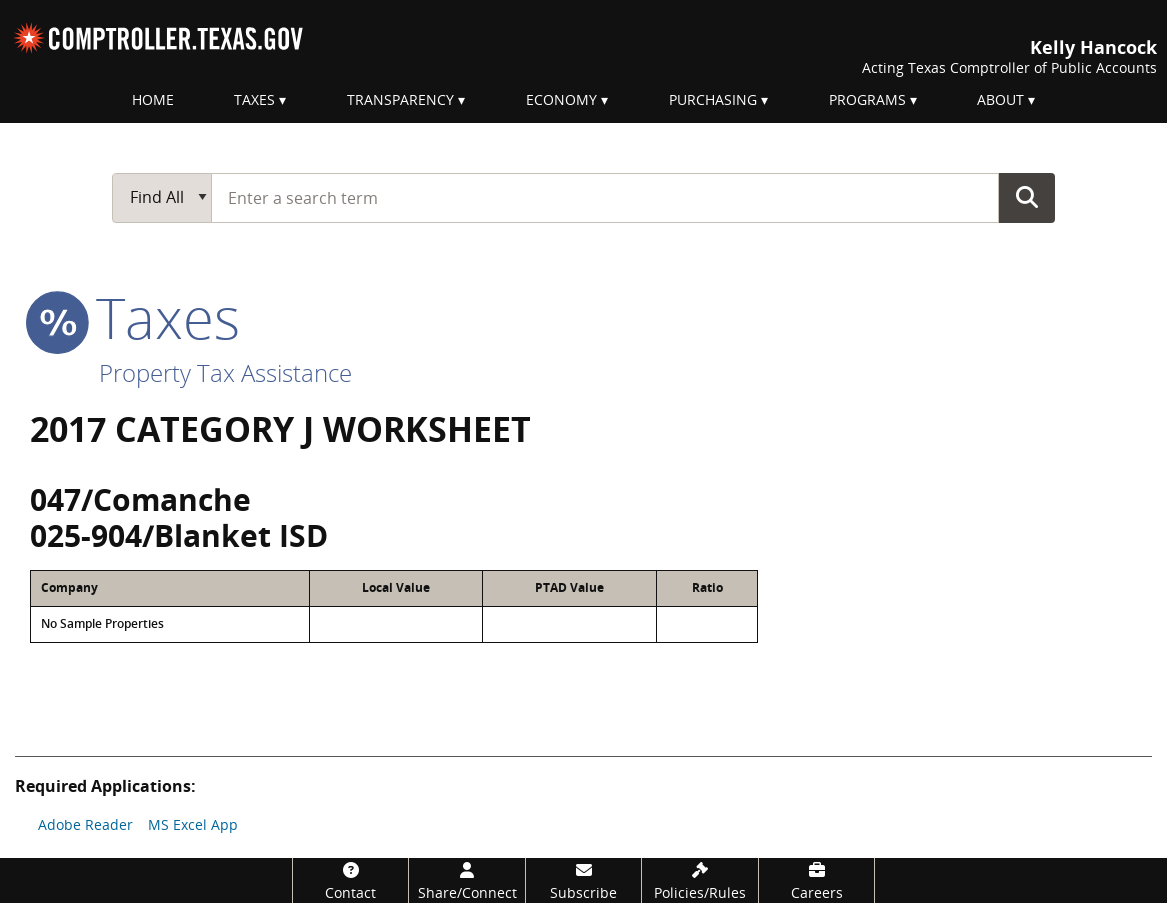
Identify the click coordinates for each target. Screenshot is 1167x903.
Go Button (1027, 197)
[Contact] (351, 880)
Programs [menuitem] (867, 99)
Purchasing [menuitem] (713, 99)
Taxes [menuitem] (254, 99)
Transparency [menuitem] (400, 99)
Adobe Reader (85, 824)
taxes (135, 317)
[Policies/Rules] (700, 880)
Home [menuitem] (153, 99)
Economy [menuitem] (561, 99)
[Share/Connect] (467, 880)
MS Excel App (193, 824)
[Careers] (817, 880)
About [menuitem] (1000, 99)
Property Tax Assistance (225, 372)
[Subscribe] (584, 880)
